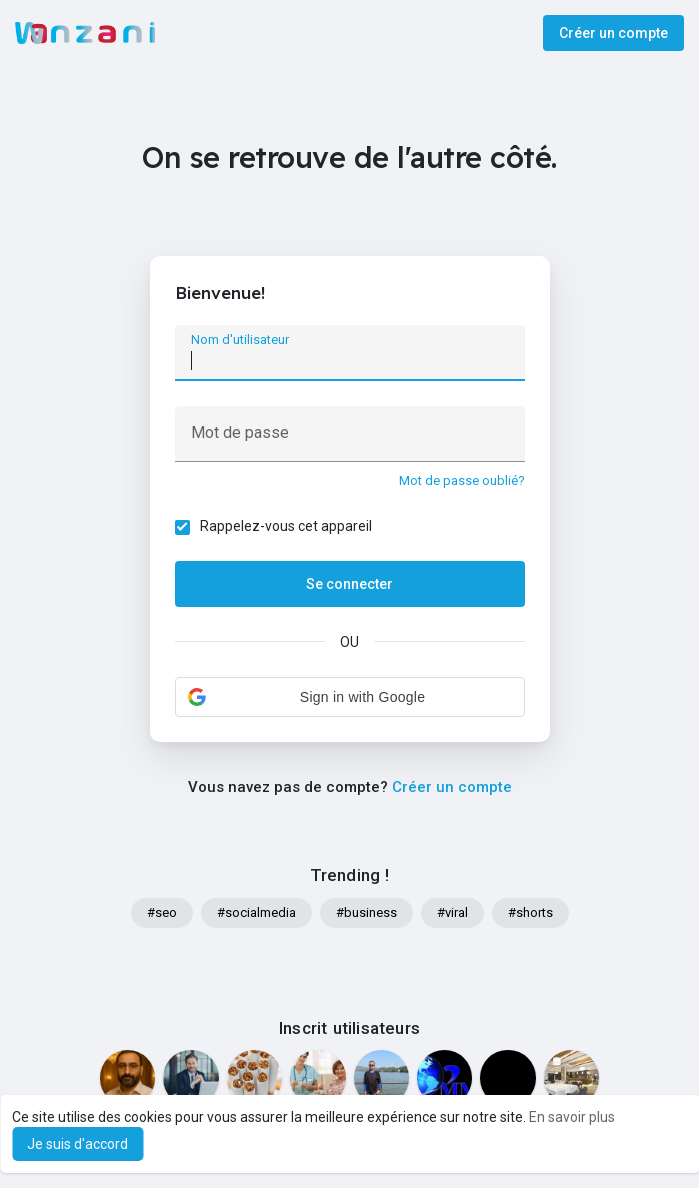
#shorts (530, 912)
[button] (350, 697)
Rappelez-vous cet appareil (286, 526)
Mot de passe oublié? (462, 480)
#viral (452, 912)
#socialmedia (256, 912)
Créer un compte (613, 33)
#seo (162, 912)
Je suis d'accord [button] (77, 1144)
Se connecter (349, 584)
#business (366, 912)
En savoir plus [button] (572, 1117)
